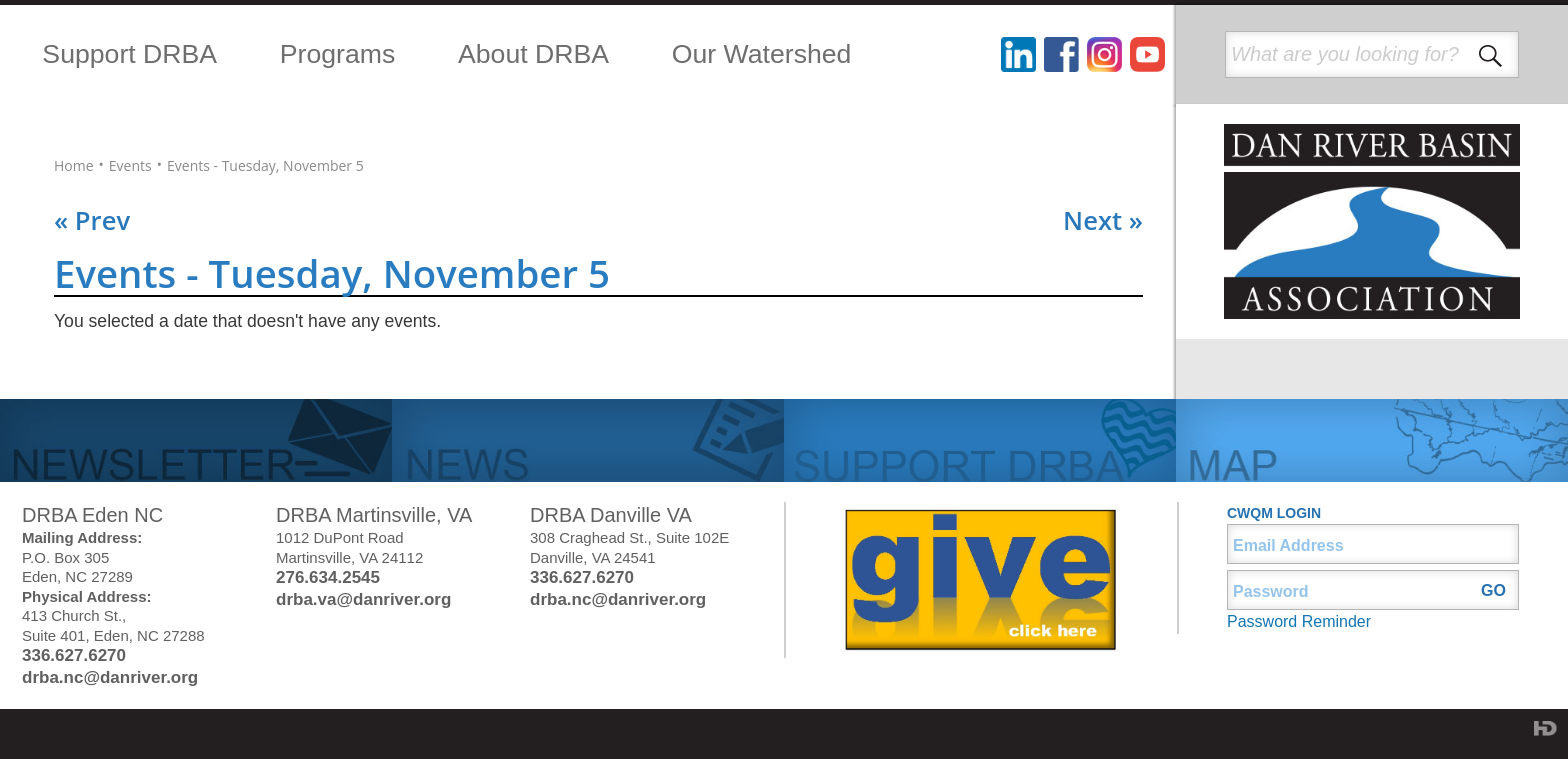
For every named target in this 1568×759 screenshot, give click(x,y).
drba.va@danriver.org (363, 599)
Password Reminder (1299, 621)
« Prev (92, 220)
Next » (1103, 220)
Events (130, 166)
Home (74, 166)
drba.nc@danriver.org (110, 677)
